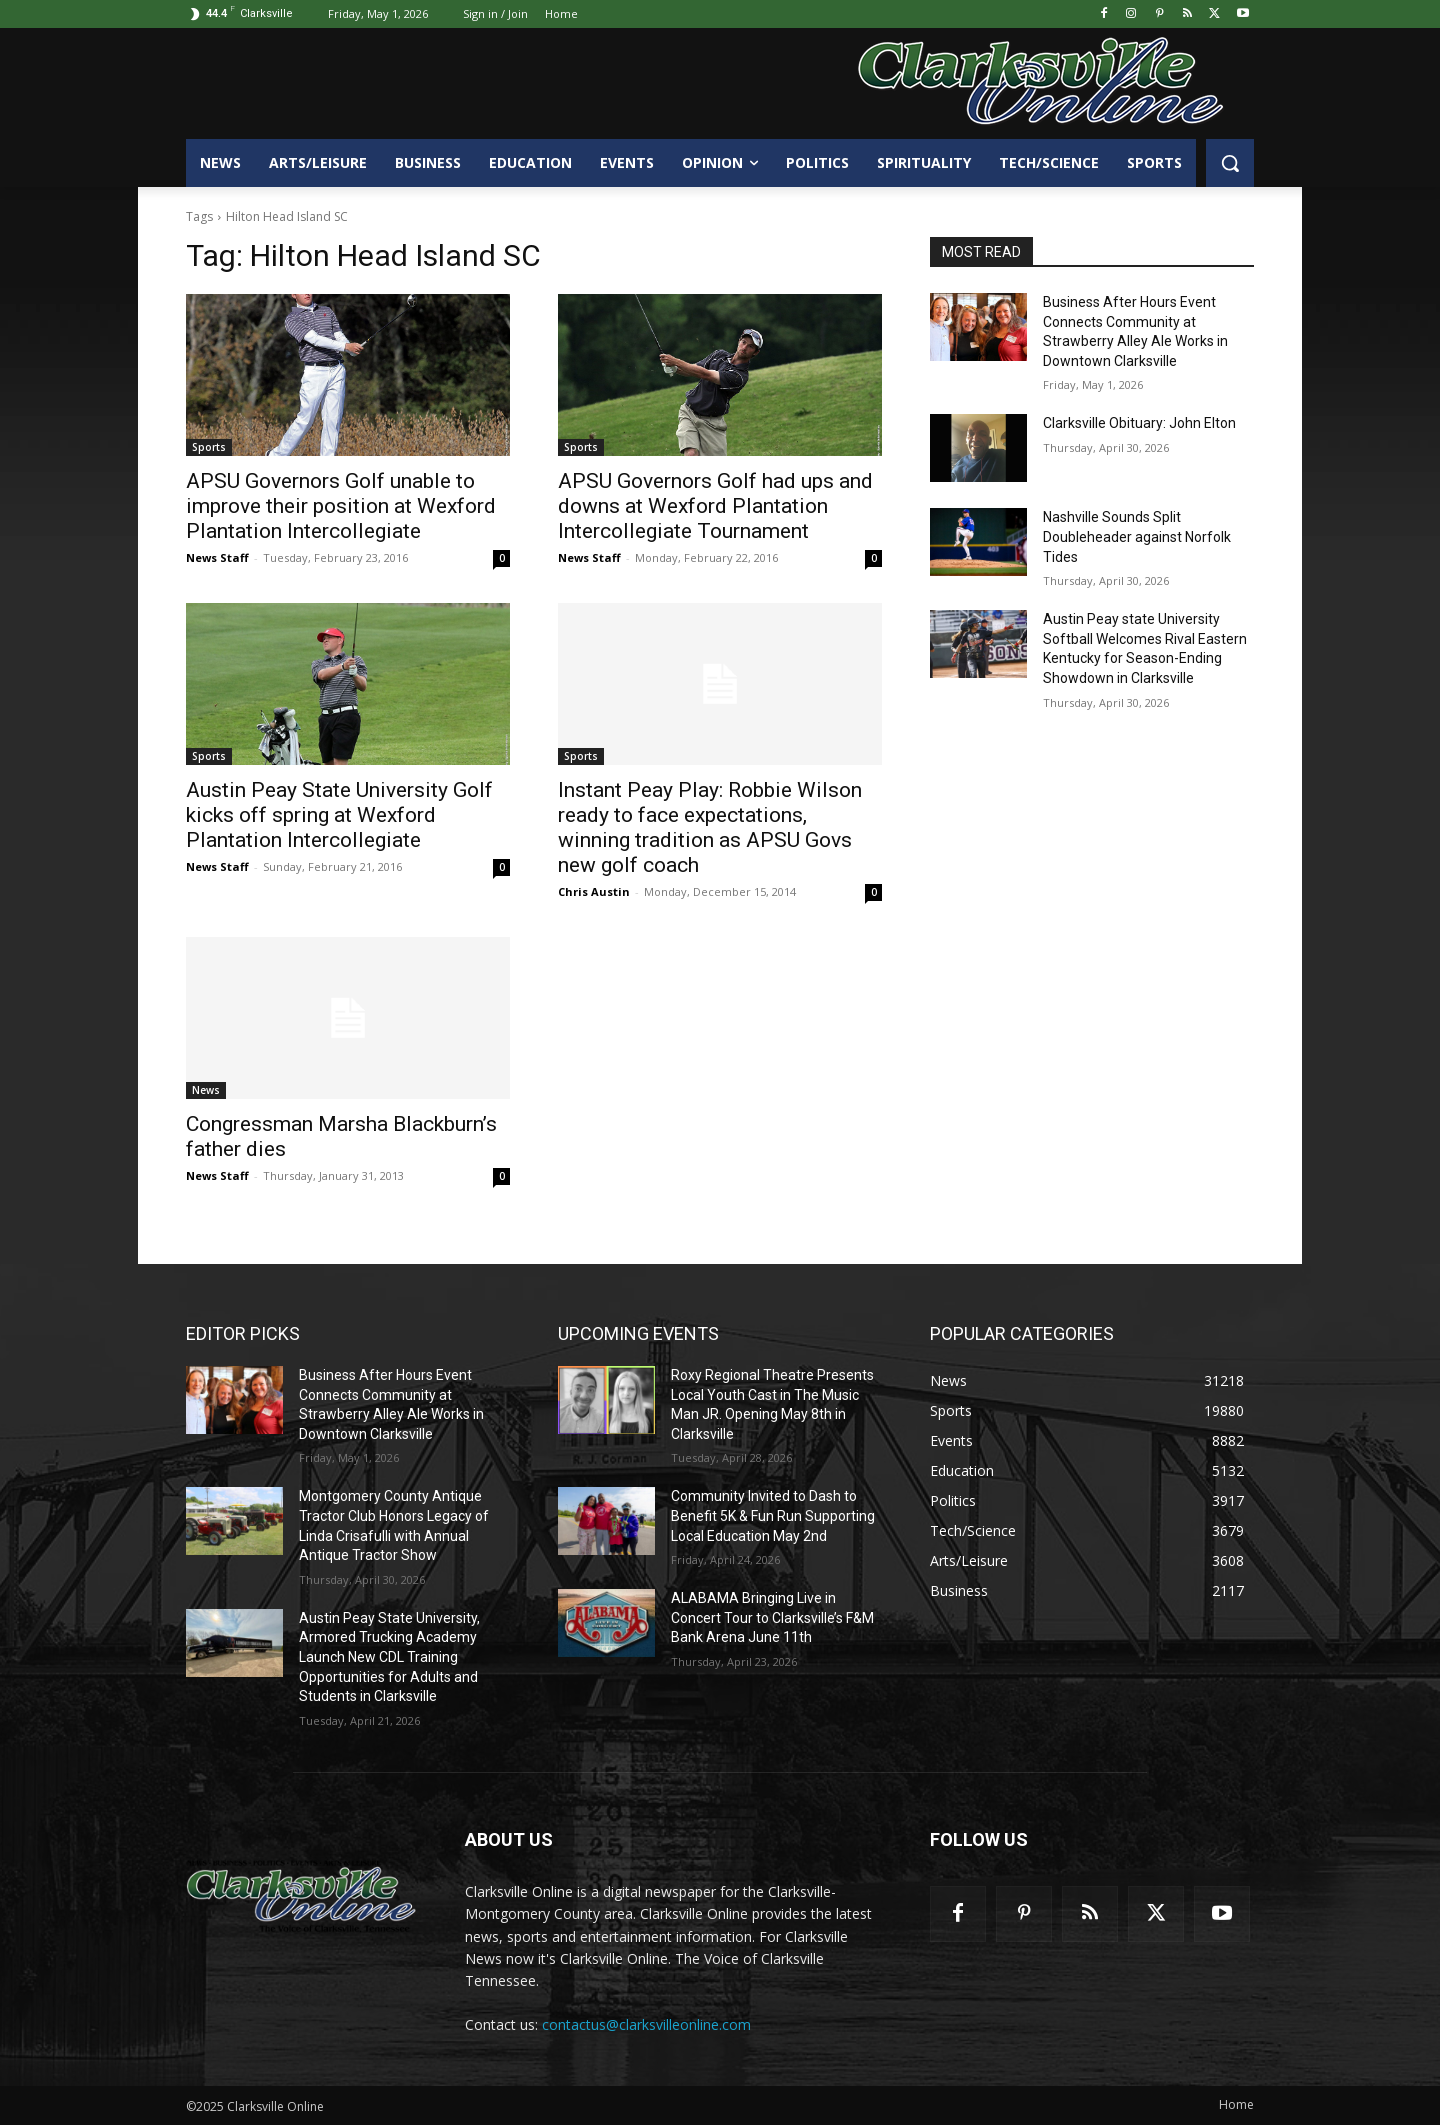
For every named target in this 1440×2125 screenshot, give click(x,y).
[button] (1230, 163)
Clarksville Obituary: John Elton (1139, 423)
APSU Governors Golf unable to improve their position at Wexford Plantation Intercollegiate (341, 506)
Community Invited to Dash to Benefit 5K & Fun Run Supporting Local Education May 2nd (773, 1515)
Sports (209, 447)
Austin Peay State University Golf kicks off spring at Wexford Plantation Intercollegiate (339, 815)
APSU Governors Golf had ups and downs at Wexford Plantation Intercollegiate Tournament (715, 506)
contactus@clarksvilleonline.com (646, 2024)
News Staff (217, 557)
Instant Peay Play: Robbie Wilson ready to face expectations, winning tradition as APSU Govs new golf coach (710, 827)
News (206, 1090)
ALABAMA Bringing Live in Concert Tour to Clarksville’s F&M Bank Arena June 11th (772, 1617)
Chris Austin (594, 891)
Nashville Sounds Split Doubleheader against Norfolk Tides (1137, 536)
